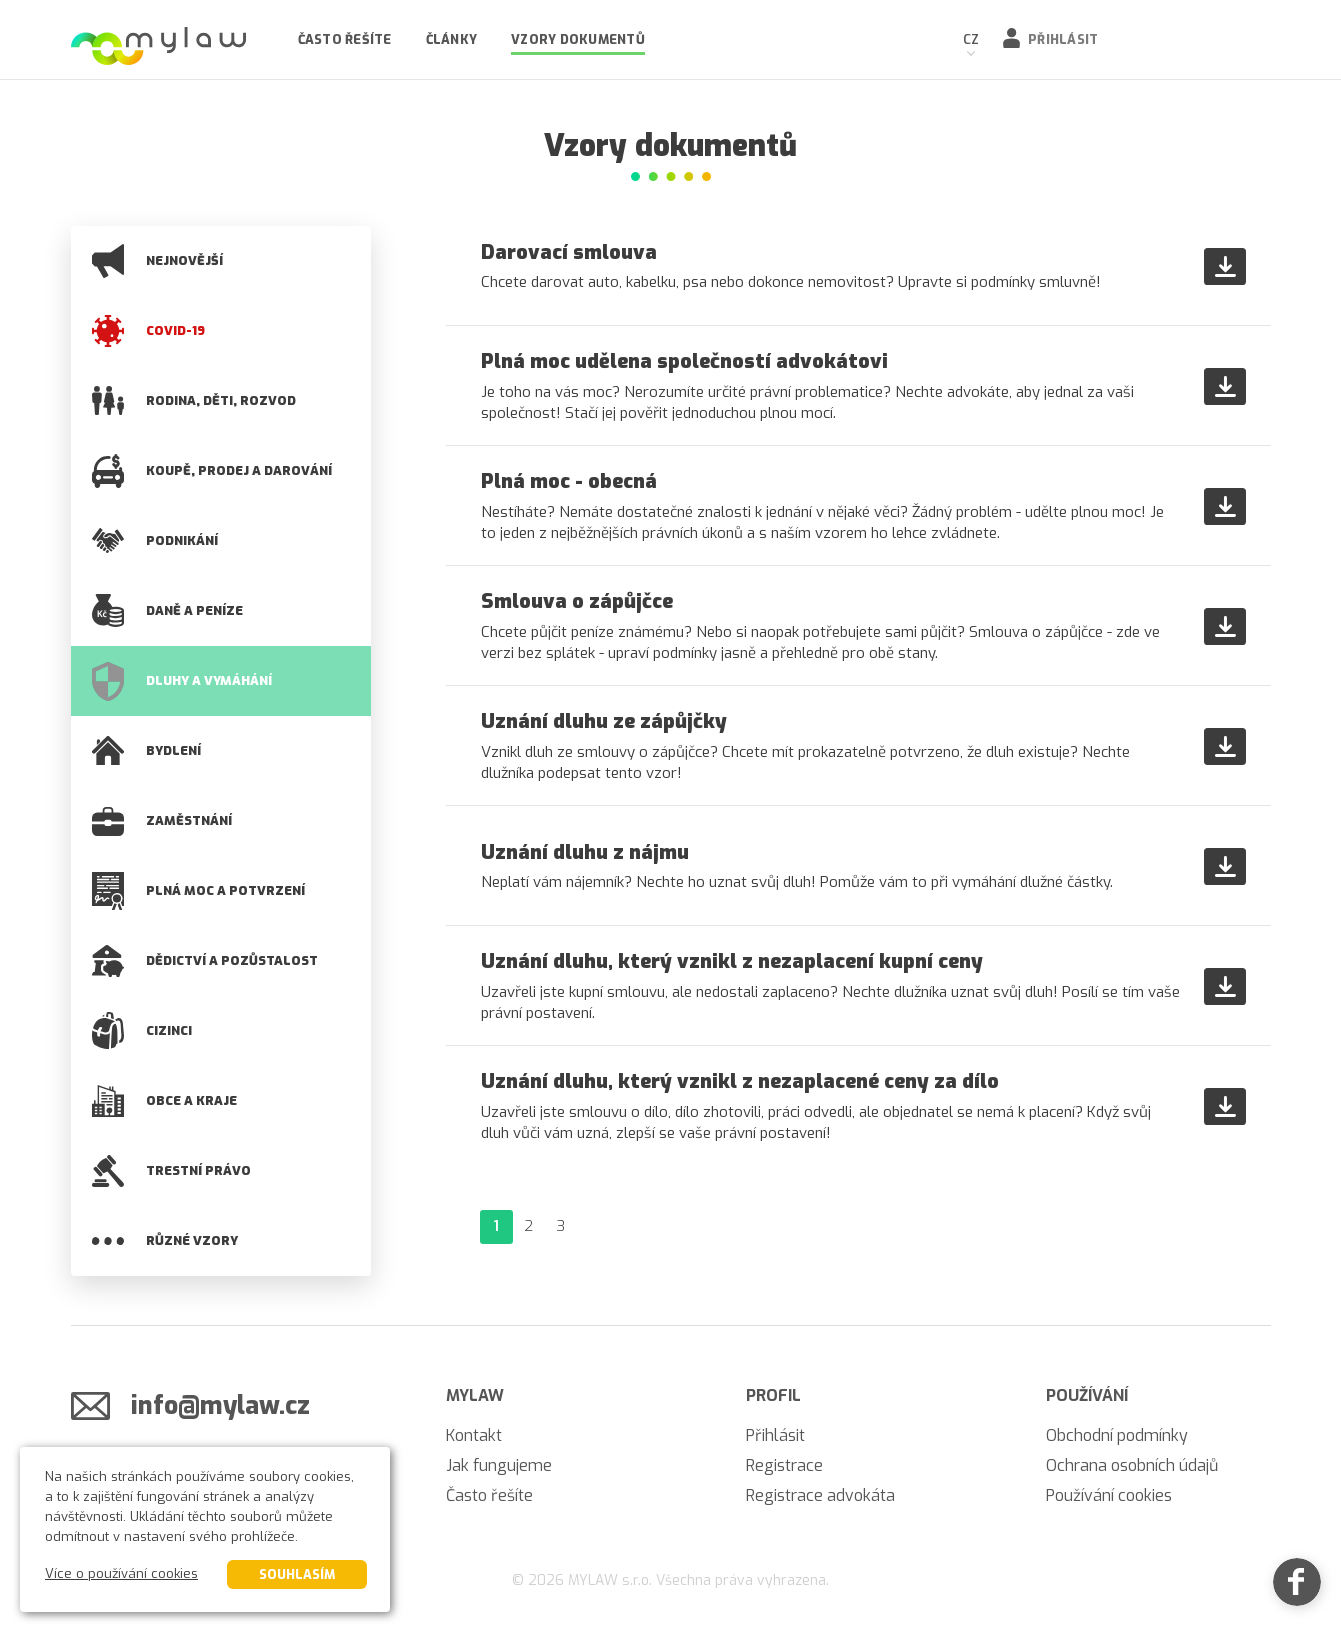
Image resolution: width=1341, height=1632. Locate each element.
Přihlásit (1063, 39)
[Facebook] (1297, 1588)
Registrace (784, 1465)
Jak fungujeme (499, 1465)
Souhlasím (297, 1574)
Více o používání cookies (121, 1573)
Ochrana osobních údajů (1132, 1465)
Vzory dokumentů (578, 39)
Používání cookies (1109, 1495)
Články (452, 39)
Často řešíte (345, 39)
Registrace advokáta (820, 1495)
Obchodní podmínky (1117, 1435)
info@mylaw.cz (220, 1405)
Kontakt (474, 1435)
